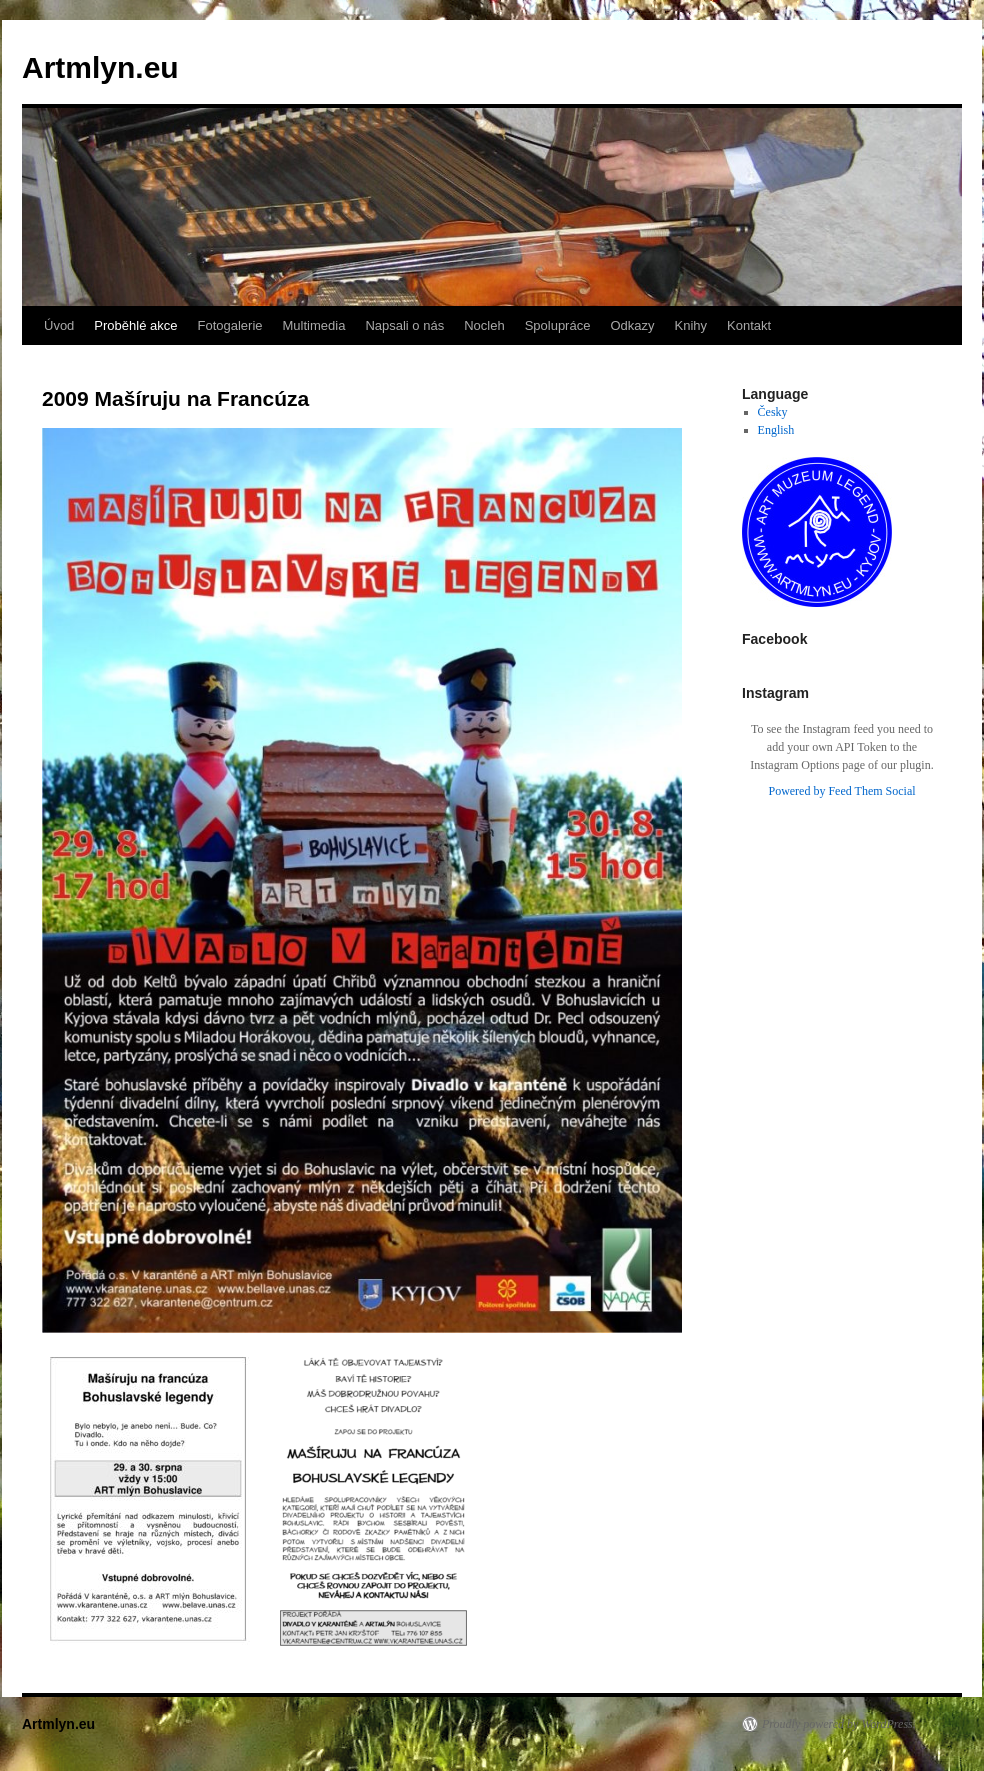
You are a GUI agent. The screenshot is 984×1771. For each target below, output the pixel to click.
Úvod (59, 325)
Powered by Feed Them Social (841, 791)
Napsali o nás (404, 325)
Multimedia (314, 325)
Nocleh (484, 325)
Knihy (691, 325)
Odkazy (632, 325)
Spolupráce (558, 325)
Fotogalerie (229, 325)
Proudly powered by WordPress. (839, 1724)
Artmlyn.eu (100, 67)
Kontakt (749, 325)
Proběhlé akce (135, 325)
